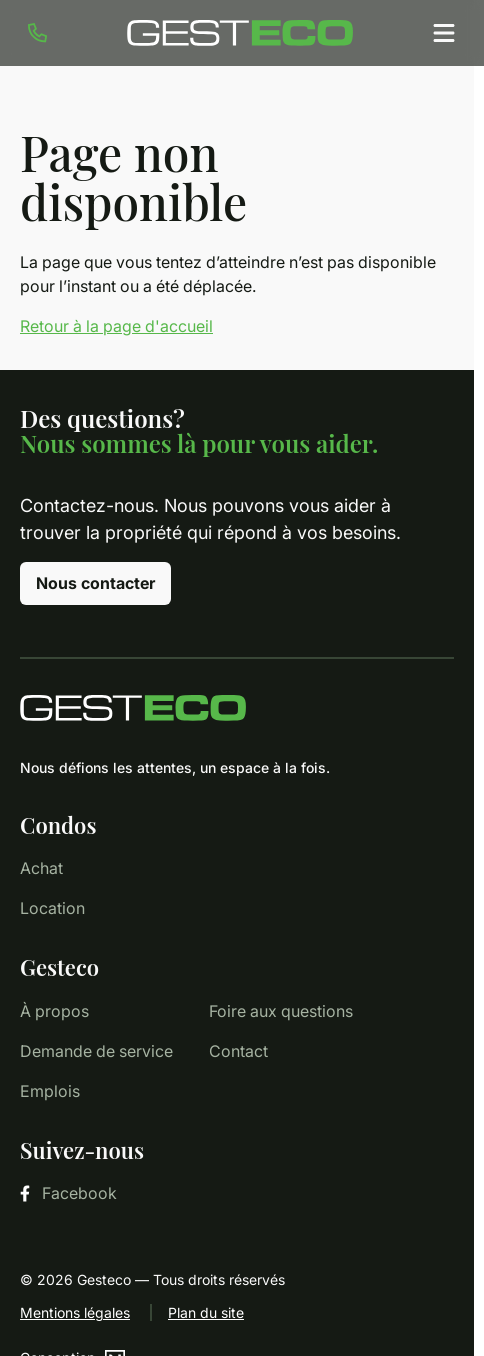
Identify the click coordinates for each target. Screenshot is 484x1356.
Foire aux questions (281, 1011)
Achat (41, 868)
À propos (54, 1011)
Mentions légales (75, 1312)
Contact (238, 1051)
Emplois (50, 1091)
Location (52, 908)
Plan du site (206, 1312)
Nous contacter (95, 583)
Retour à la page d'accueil (116, 326)
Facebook (68, 1193)
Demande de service (96, 1051)
